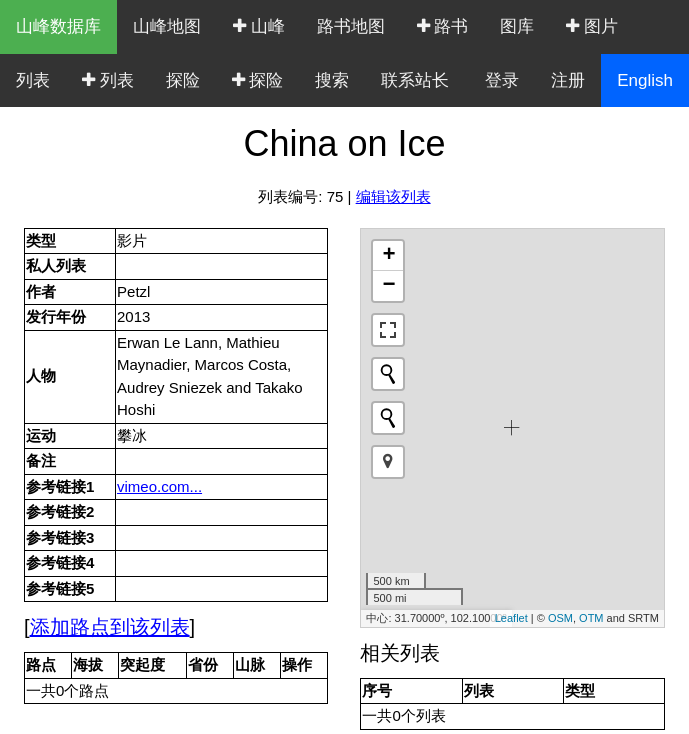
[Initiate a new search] (388, 374)
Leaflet (511, 618)
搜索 (332, 80)
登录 (502, 80)
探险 (183, 80)
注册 (568, 80)
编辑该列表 (393, 196)
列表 (33, 80)
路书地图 (351, 26)
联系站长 (415, 80)
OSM (560, 618)
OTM (591, 618)
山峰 (259, 26)
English (645, 80)
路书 (443, 26)
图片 (592, 26)
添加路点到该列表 (110, 627)
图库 (517, 26)
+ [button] (388, 256)
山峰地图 (167, 26)
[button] (388, 462)
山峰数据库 (58, 26)
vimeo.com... (159, 486)
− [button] (388, 286)
